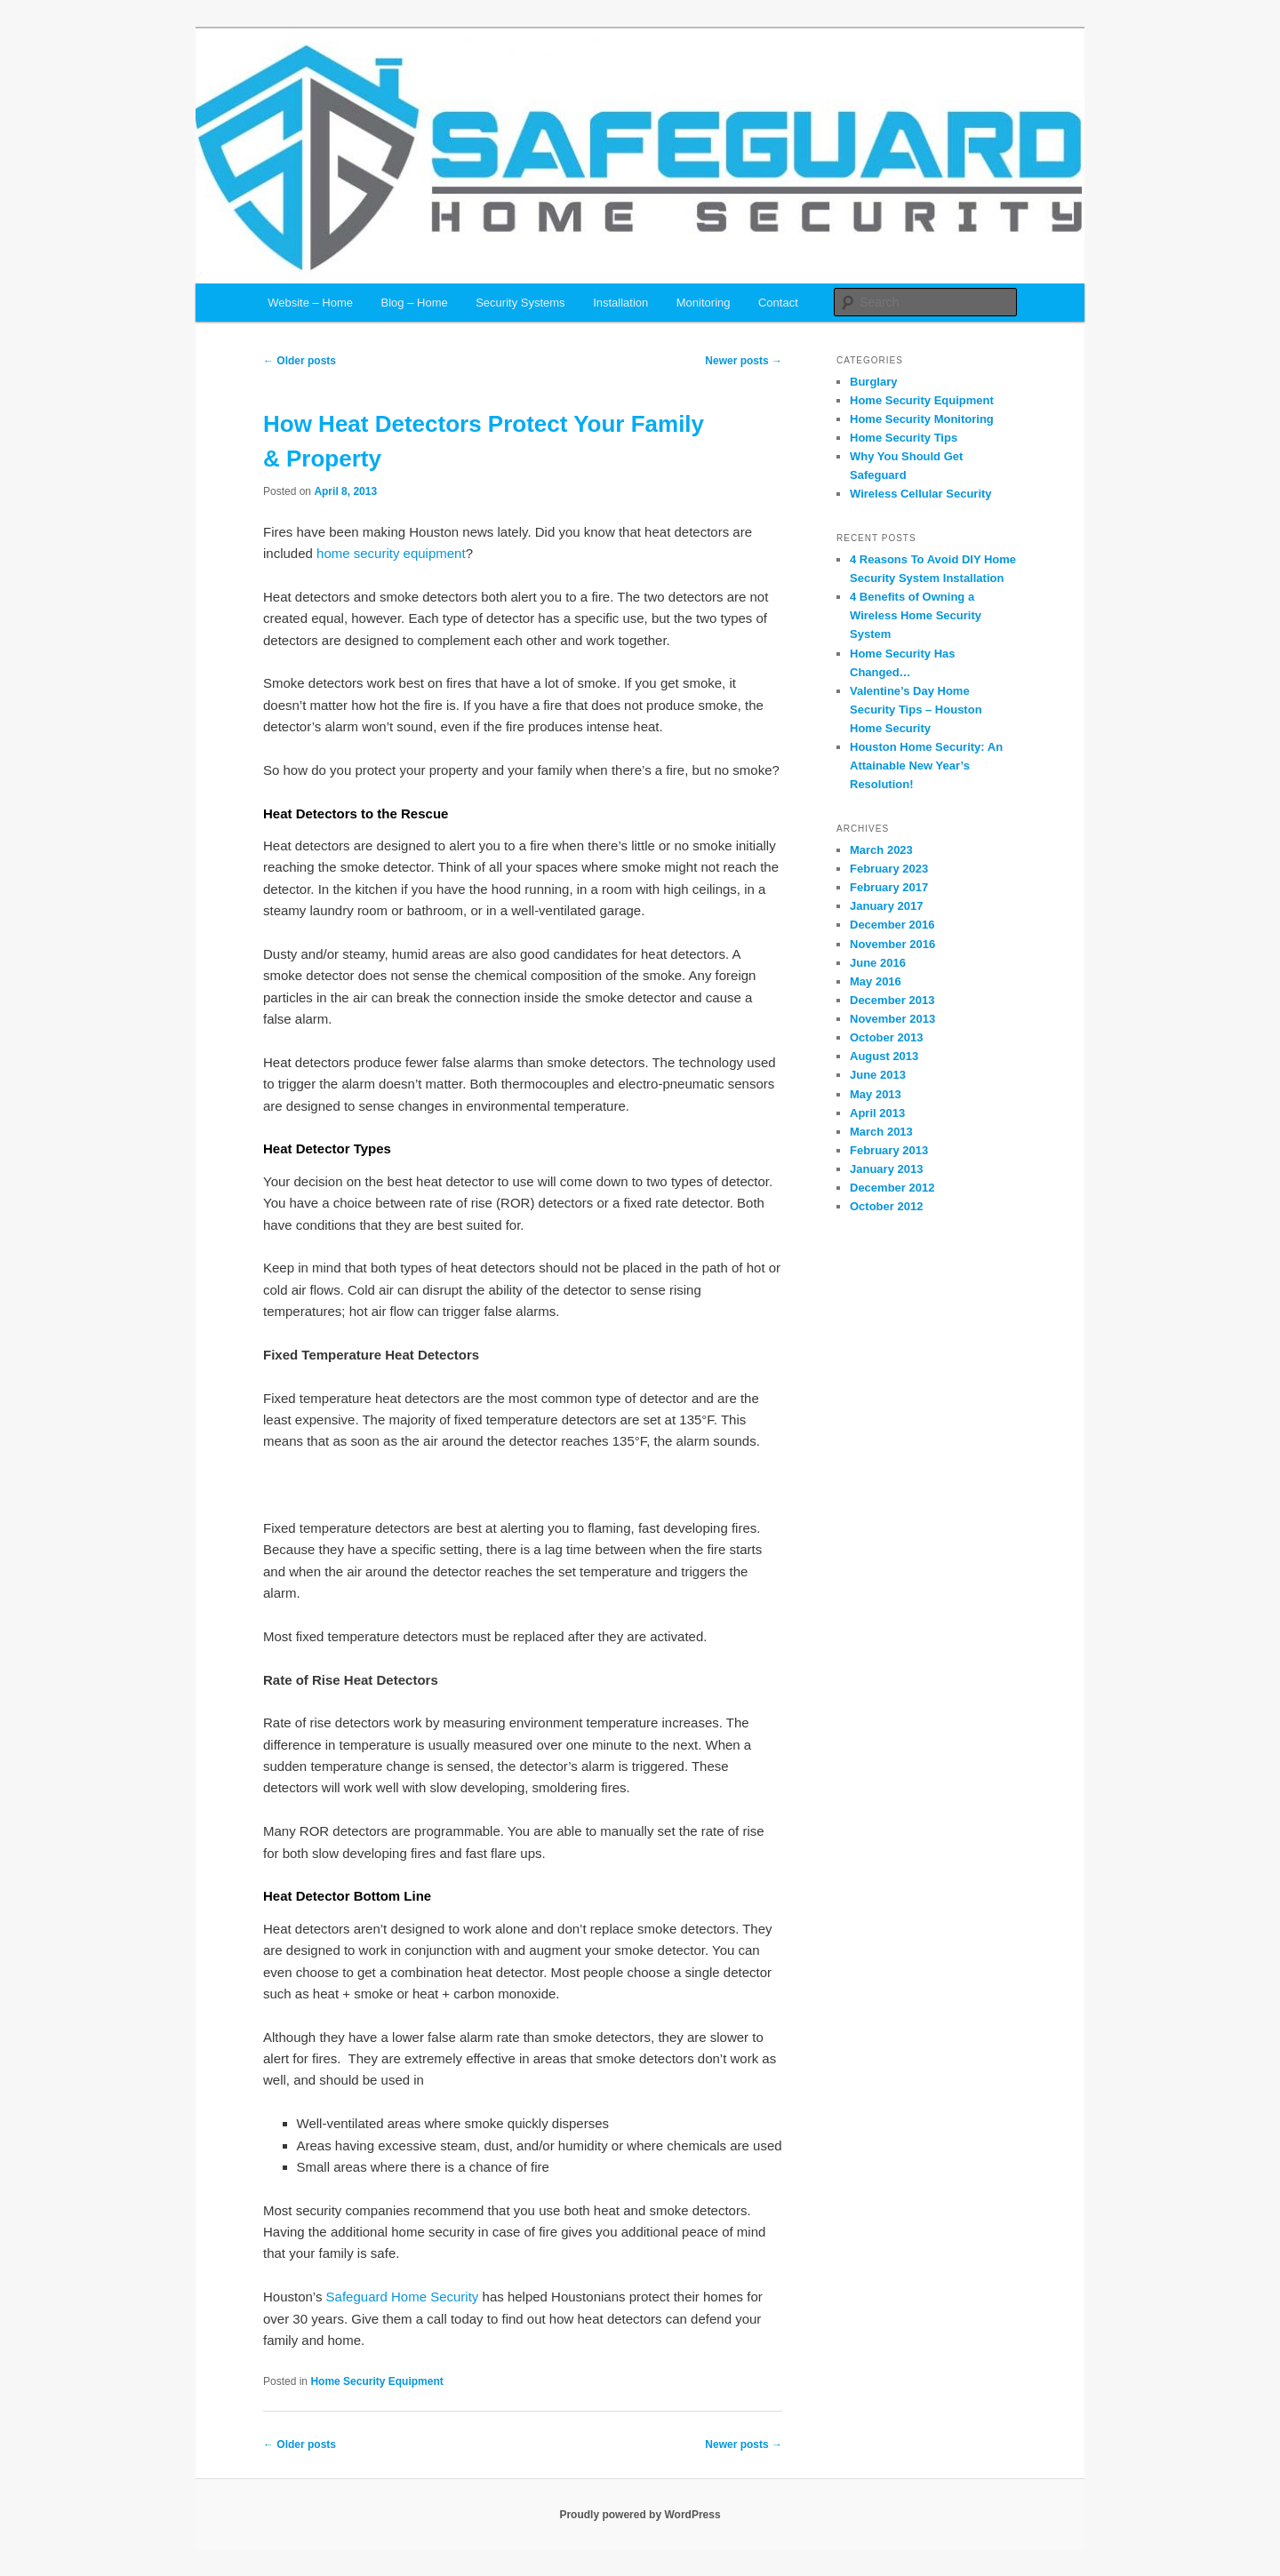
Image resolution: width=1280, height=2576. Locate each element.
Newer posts (743, 361)
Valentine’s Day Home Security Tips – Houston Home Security (916, 709)
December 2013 (892, 1000)
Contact (778, 302)
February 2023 (889, 868)
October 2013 (886, 1037)
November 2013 (892, 1018)
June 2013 (878, 1074)
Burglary (873, 381)
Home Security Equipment (376, 2381)
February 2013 (889, 1150)
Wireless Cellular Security (921, 493)
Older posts (299, 361)
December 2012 (892, 1187)
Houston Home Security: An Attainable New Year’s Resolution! (926, 765)
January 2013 (886, 1169)
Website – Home (310, 302)
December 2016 (892, 924)
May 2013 (875, 1094)
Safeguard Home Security (402, 2296)
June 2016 (878, 962)
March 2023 (881, 850)
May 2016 (875, 981)
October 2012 (886, 1206)
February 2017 (889, 887)
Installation (620, 302)
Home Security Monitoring (922, 419)
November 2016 (892, 944)
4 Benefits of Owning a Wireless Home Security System (915, 615)
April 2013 (877, 1113)
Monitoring (703, 302)
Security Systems (520, 302)
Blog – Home (414, 302)
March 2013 (881, 1131)
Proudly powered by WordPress (639, 2514)
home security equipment (391, 553)
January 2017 (886, 906)
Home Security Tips (903, 437)
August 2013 (884, 1056)
